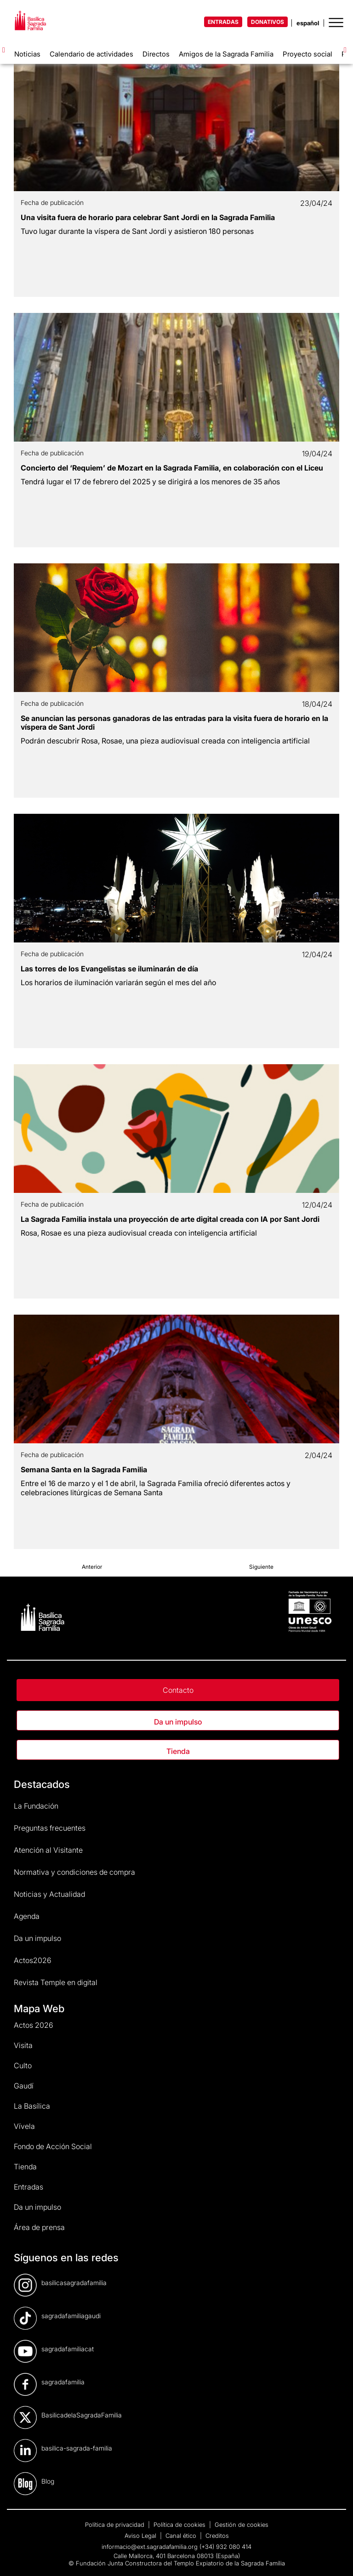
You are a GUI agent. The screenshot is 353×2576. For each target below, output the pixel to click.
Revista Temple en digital (55, 1982)
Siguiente (261, 1566)
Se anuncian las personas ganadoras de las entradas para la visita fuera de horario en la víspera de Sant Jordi (174, 723)
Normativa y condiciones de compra (74, 1872)
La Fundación (36, 1805)
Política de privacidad (115, 2524)
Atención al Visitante (48, 1850)
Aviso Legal (141, 2535)
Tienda (178, 1751)
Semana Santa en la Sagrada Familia (84, 1469)
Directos (156, 54)
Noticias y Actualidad (49, 1894)
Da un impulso (178, 1721)
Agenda (27, 1916)
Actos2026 (32, 1960)
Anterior (92, 1566)
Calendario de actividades (91, 54)
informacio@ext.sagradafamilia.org (150, 2546)
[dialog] (336, 2557)
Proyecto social (307, 54)
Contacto (178, 1690)
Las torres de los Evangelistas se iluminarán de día (109, 968)
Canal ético (181, 2535)
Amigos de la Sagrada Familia (226, 54)
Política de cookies (180, 2524)
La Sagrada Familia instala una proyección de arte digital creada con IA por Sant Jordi (170, 1219)
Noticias (27, 54)
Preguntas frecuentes (49, 1828)
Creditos (217, 2535)
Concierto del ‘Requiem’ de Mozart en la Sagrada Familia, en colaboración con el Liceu (172, 467)
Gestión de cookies (241, 2524)
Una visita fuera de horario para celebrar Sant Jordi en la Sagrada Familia (148, 217)
